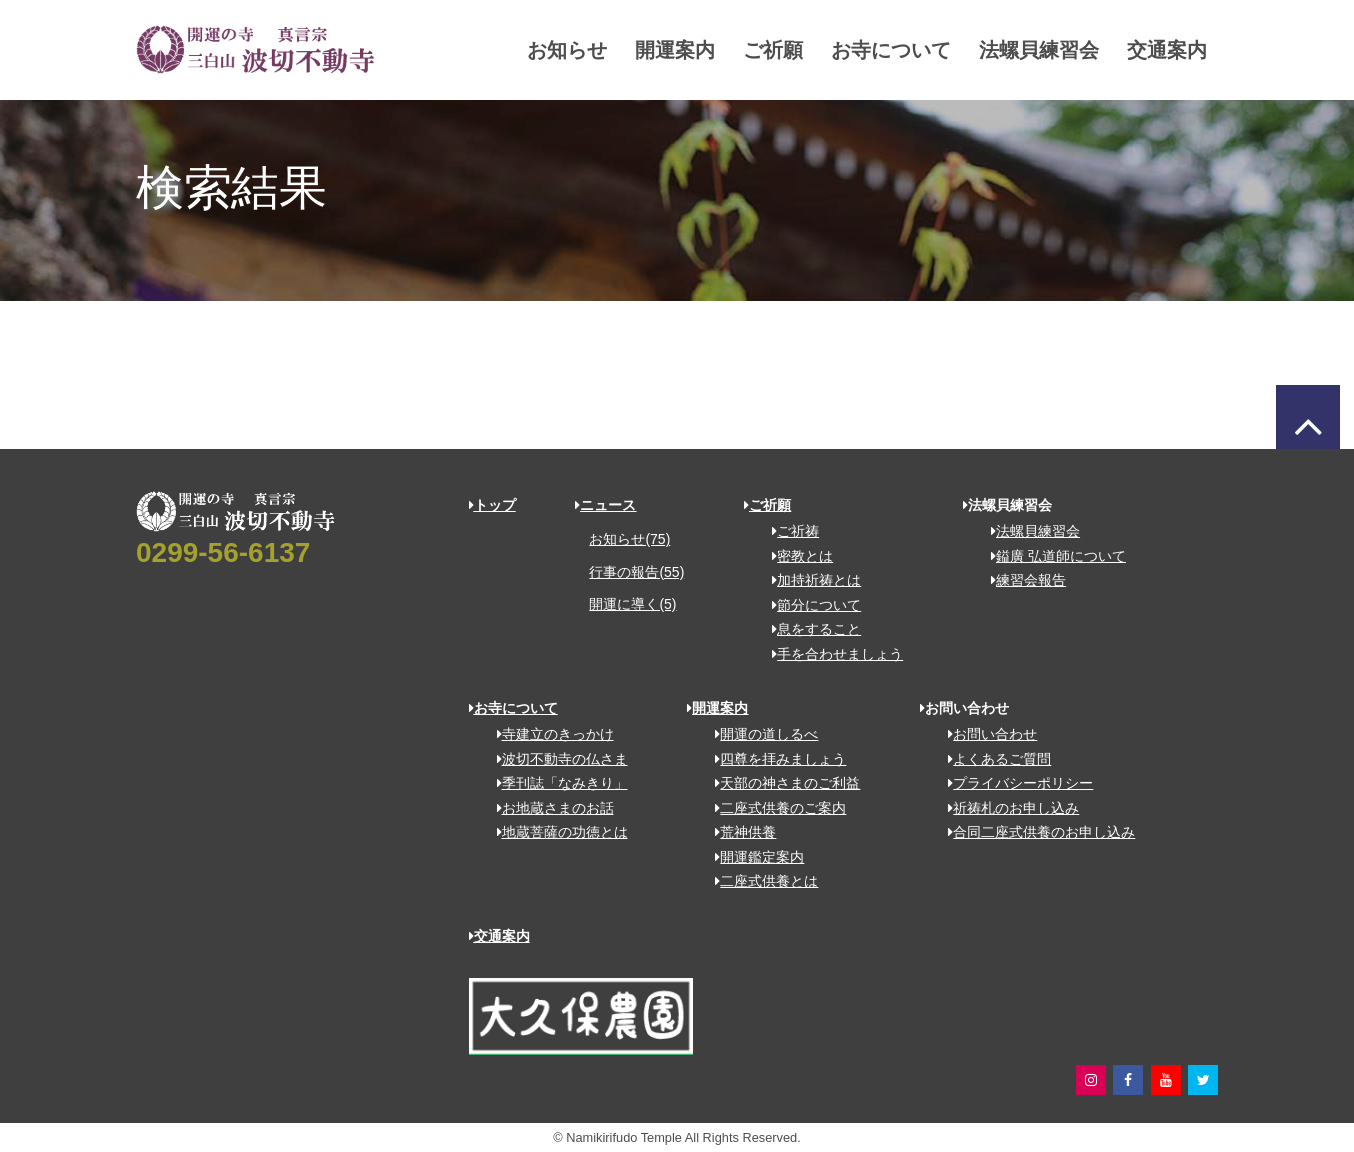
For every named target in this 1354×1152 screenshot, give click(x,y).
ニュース (605, 505)
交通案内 (1131, 50)
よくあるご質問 (992, 759)
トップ (492, 505)
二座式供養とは (759, 881)
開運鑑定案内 (752, 857)
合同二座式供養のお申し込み (1034, 832)
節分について (809, 605)
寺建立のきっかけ (548, 734)
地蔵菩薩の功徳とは (555, 832)
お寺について (855, 50)
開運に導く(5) (632, 604)
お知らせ (531, 50)
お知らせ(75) (629, 539)
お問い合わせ (985, 734)
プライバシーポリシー (1013, 783)
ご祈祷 (788, 531)
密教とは (795, 556)
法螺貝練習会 (1003, 50)
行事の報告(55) (636, 572)
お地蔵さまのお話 (548, 808)
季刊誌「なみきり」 (555, 783)
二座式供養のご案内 (773, 808)
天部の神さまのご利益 (780, 783)
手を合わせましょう (830, 654)
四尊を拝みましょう (773, 759)
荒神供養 (738, 832)
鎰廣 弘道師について (1051, 556)
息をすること (809, 629)
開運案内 (639, 50)
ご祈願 (737, 50)
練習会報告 (1021, 580)
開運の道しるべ (759, 734)
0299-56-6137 (223, 552)
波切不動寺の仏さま (555, 759)
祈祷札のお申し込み (1006, 808)
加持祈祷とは (809, 580)
